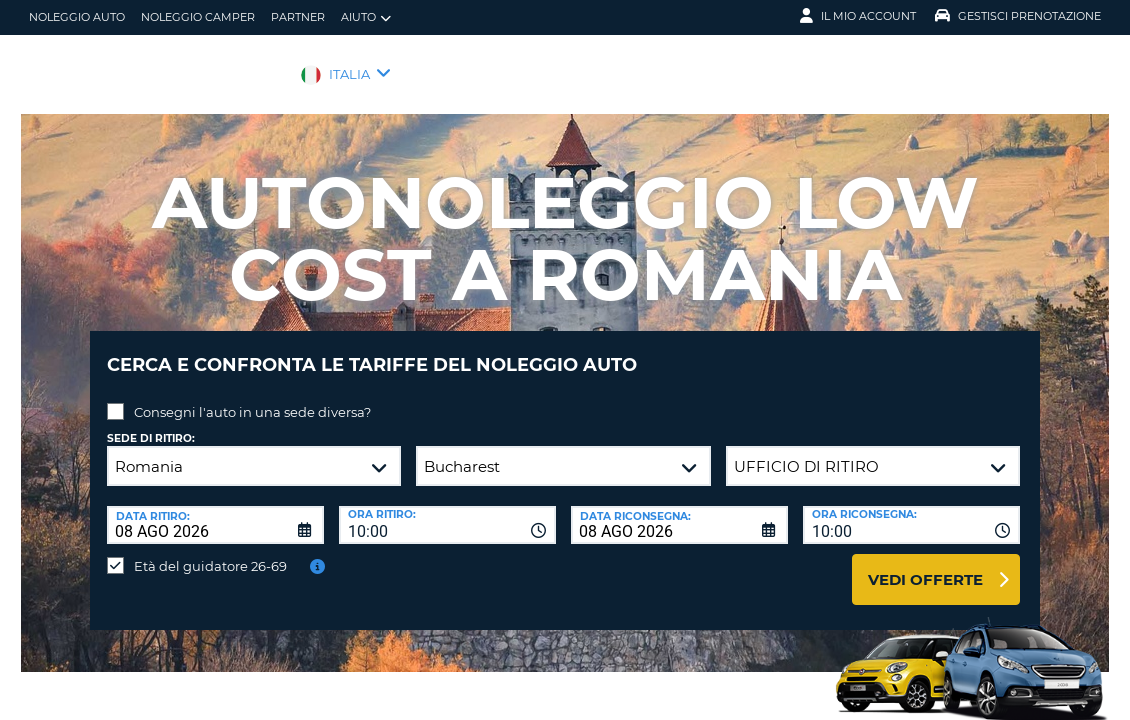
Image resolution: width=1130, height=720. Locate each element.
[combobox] (447, 510)
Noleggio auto (77, 17)
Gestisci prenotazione (1018, 16)
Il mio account (858, 16)
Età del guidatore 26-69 (210, 551)
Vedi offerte (925, 564)
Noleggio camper (198, 17)
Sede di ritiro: (151, 423)
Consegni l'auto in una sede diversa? (252, 397)
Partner (298, 17)
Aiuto (366, 17)
